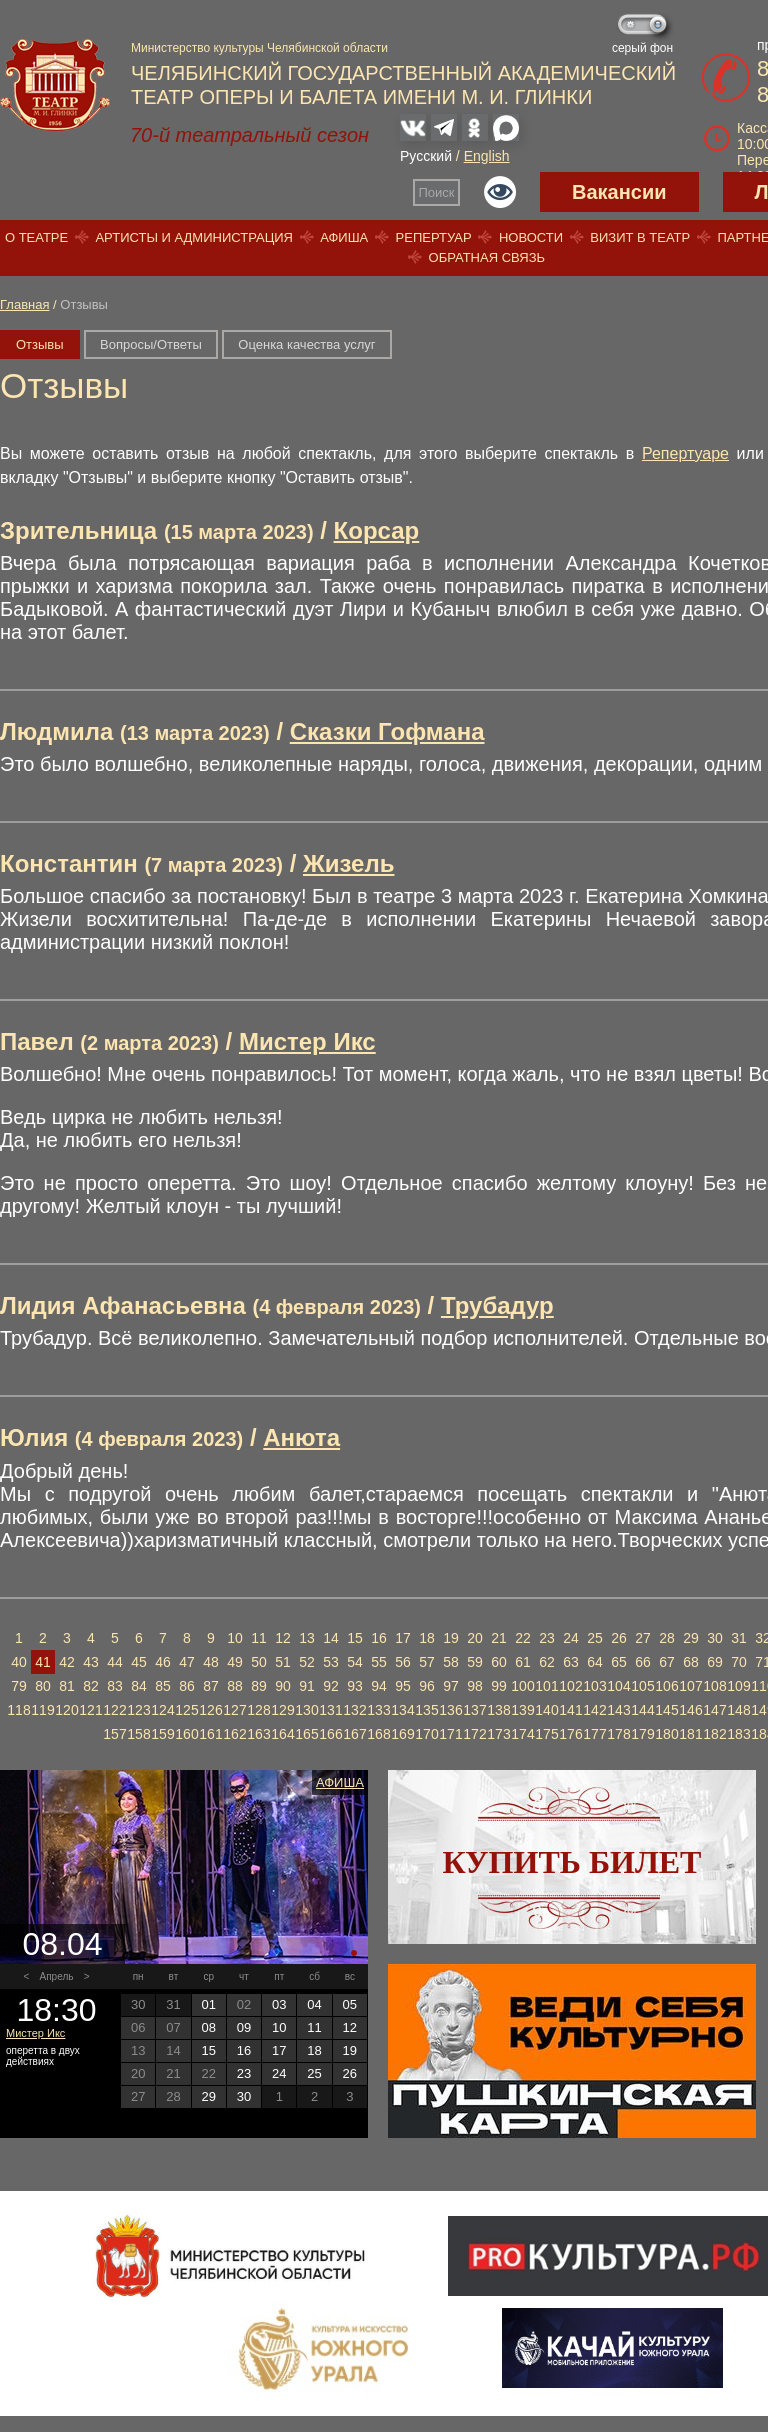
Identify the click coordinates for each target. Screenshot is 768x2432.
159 (162, 1734)
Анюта (301, 1437)
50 (259, 1662)
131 (330, 1710)
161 (210, 1734)
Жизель (348, 863)
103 (594, 1686)
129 (282, 1710)
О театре (36, 237)
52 (307, 1662)
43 (91, 1662)
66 (643, 1662)
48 (211, 1662)
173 (498, 1734)
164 (282, 1734)
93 (355, 1686)
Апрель (57, 1976)
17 (403, 1638)
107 (690, 1686)
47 (187, 1662)
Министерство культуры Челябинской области (259, 48)
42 (67, 1662)
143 (618, 1710)
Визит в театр (640, 237)
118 (18, 1710)
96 (427, 1686)
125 (186, 1710)
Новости (531, 237)
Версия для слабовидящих (500, 192)
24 (571, 1638)
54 (355, 1662)
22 (523, 1638)
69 (715, 1662)
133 (378, 1710)
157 (114, 1734)
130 (306, 1710)
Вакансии (619, 192)
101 (546, 1686)
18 (427, 1638)
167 (354, 1734)
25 (595, 1638)
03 (279, 2004)
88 (235, 1686)
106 (666, 1686)
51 (283, 1662)
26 (619, 1638)
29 (691, 1638)
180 (666, 1734)
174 (522, 1734)
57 (427, 1662)
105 (642, 1686)
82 (91, 1686)
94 (379, 1686)
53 (331, 1662)
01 (208, 2004)
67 (667, 1662)
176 (570, 1734)
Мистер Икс (307, 1041)
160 (186, 1734)
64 (595, 1662)
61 (523, 1662)
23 (547, 1638)
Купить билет (572, 1862)
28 (667, 1638)
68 (691, 1662)
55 (379, 1662)
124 (162, 1710)
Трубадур (497, 1305)
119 (42, 1710)
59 (475, 1662)
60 (499, 1662)
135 (426, 1710)
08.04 (62, 1944)
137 (474, 1710)
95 (403, 1686)
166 (330, 1734)
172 (474, 1734)
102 (570, 1686)
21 (499, 1638)
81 (67, 1686)
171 (450, 1734)
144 (642, 1710)
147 (714, 1710)
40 (19, 1662)
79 (19, 1686)
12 (283, 1638)
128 (258, 1710)
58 (451, 1662)
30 (715, 1638)
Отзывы (40, 344)
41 (43, 1662)
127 (234, 1710)
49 (235, 1662)
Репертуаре (685, 453)
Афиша (344, 237)
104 (618, 1686)
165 (306, 1734)
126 (210, 1710)
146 (690, 1710)
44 (115, 1662)
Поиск (437, 192)
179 (642, 1734)
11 (259, 1638)
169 (402, 1734)
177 (594, 1734)
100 (522, 1686)
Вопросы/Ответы (151, 344)
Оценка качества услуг (306, 344)
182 (714, 1734)
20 (475, 1638)
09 (244, 2027)
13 (307, 1638)
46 (163, 1662)
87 (211, 1686)
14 (331, 1638)
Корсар (377, 530)
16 (379, 1638)
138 (498, 1710)
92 (331, 1686)
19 (451, 1638)
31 (739, 1638)
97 (451, 1686)
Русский (426, 156)
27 (643, 1638)
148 (738, 1710)
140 (546, 1710)
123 (138, 1710)
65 (619, 1662)
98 (475, 1686)
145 (666, 1710)
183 (738, 1734)
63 (571, 1662)
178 (618, 1734)
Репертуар (434, 237)
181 (690, 1734)
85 (163, 1686)
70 (739, 1662)
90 (283, 1686)
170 (426, 1734)
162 (234, 1734)
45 (139, 1662)
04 (314, 2004)
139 (522, 1710)
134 (402, 1710)
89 (259, 1686)
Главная (24, 304)
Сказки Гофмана (387, 731)
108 (714, 1686)
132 (354, 1710)
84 (139, 1686)
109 (738, 1686)
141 (570, 1710)
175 (546, 1734)
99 (499, 1686)
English (487, 156)
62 (547, 1662)
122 (114, 1710)
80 (43, 1686)
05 (350, 2004)
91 (307, 1686)
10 (235, 1638)
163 (258, 1734)
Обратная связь (487, 257)
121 (90, 1710)
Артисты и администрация (194, 237)
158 (138, 1734)
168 (378, 1734)
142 (594, 1710)
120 (66, 1710)
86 (187, 1686)
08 (208, 2027)
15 (355, 1638)
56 (403, 1662)
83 (115, 1686)
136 (450, 1710)
